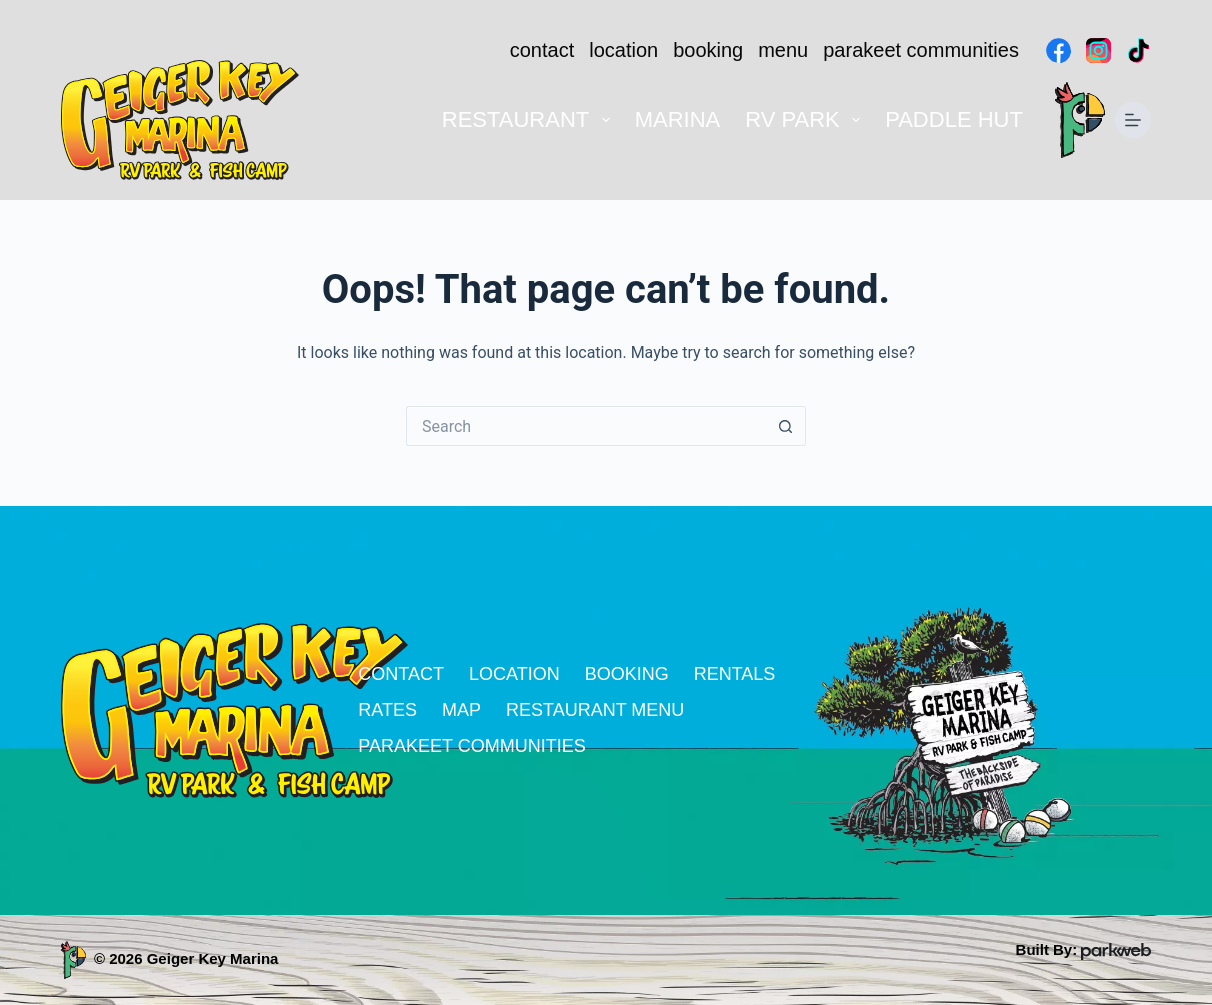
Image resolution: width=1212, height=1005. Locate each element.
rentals (735, 674)
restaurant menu (595, 710)
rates (387, 710)
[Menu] (1133, 120)
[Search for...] (586, 426)
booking (708, 50)
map (461, 710)
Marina (678, 119)
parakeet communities (921, 50)
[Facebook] (1058, 50)
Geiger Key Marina (213, 958)
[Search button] (786, 426)
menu (783, 50)
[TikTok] (1138, 50)
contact (542, 50)
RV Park (806, 119)
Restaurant (530, 119)
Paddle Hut (954, 119)
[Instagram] (1098, 50)
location (623, 50)
